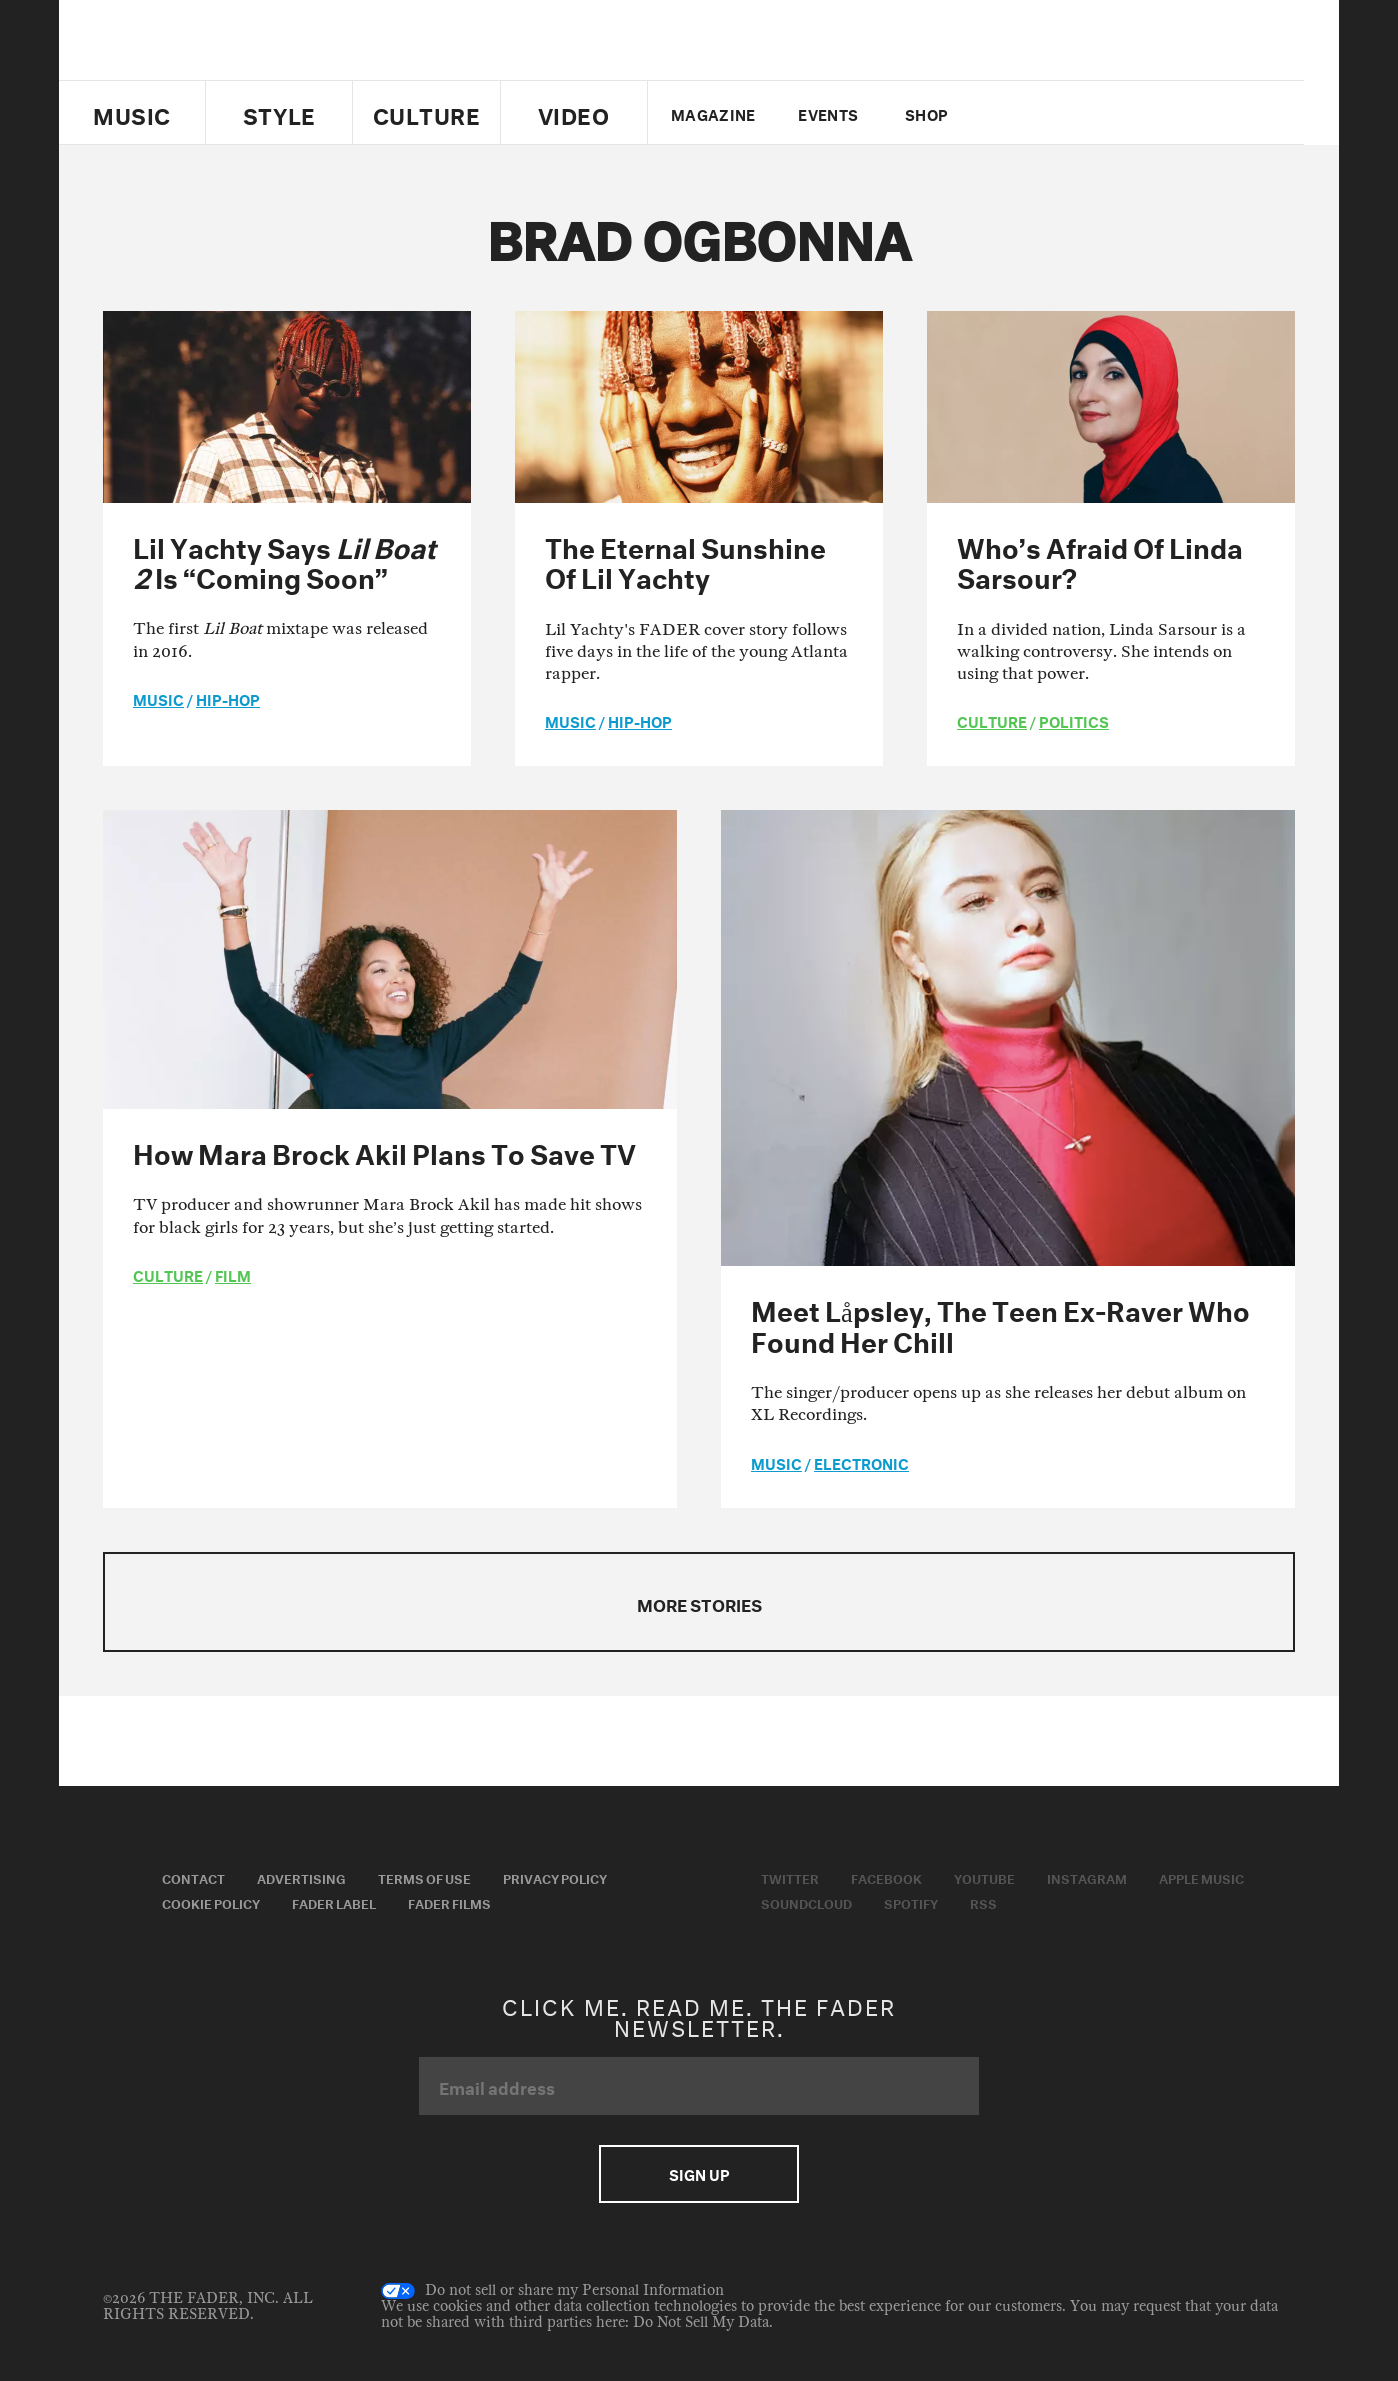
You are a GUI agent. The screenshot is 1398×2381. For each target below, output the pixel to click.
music (158, 698)
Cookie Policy (211, 1902)
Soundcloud (806, 1902)
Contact (193, 1877)
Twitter (1023, 113)
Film (233, 1274)
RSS (983, 1902)
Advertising (301, 1877)
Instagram (1087, 1877)
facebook (1057, 113)
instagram (1126, 113)
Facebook (886, 1877)
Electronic (861, 1462)
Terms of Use (424, 1877)
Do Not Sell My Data (701, 2322)
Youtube (984, 1877)
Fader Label (334, 1902)
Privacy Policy (555, 1877)
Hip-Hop (228, 698)
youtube (1091, 113)
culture (992, 720)
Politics (1074, 720)
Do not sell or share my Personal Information (552, 2291)
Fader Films (449, 1902)
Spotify (911, 1902)
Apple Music (1201, 1877)
